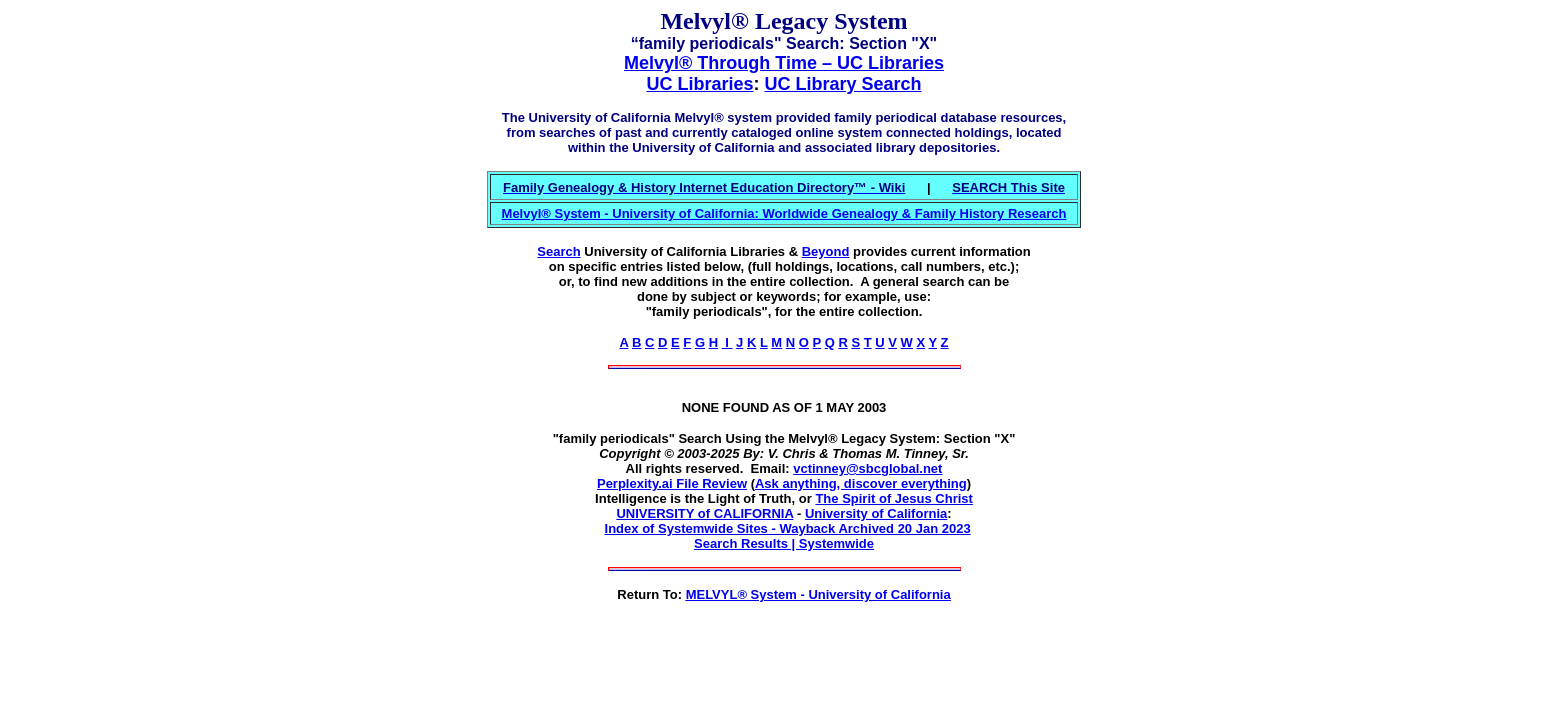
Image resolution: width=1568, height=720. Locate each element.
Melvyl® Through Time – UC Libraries (784, 63)
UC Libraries (699, 84)
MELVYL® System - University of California (818, 594)
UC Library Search (842, 84)
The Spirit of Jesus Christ (893, 498)
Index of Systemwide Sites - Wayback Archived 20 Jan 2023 (788, 528)
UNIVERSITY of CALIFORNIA (704, 513)
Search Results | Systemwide (784, 543)
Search (558, 251)
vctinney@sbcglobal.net (867, 468)
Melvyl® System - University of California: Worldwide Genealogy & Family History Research (784, 213)
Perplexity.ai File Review (672, 483)
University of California (876, 513)
